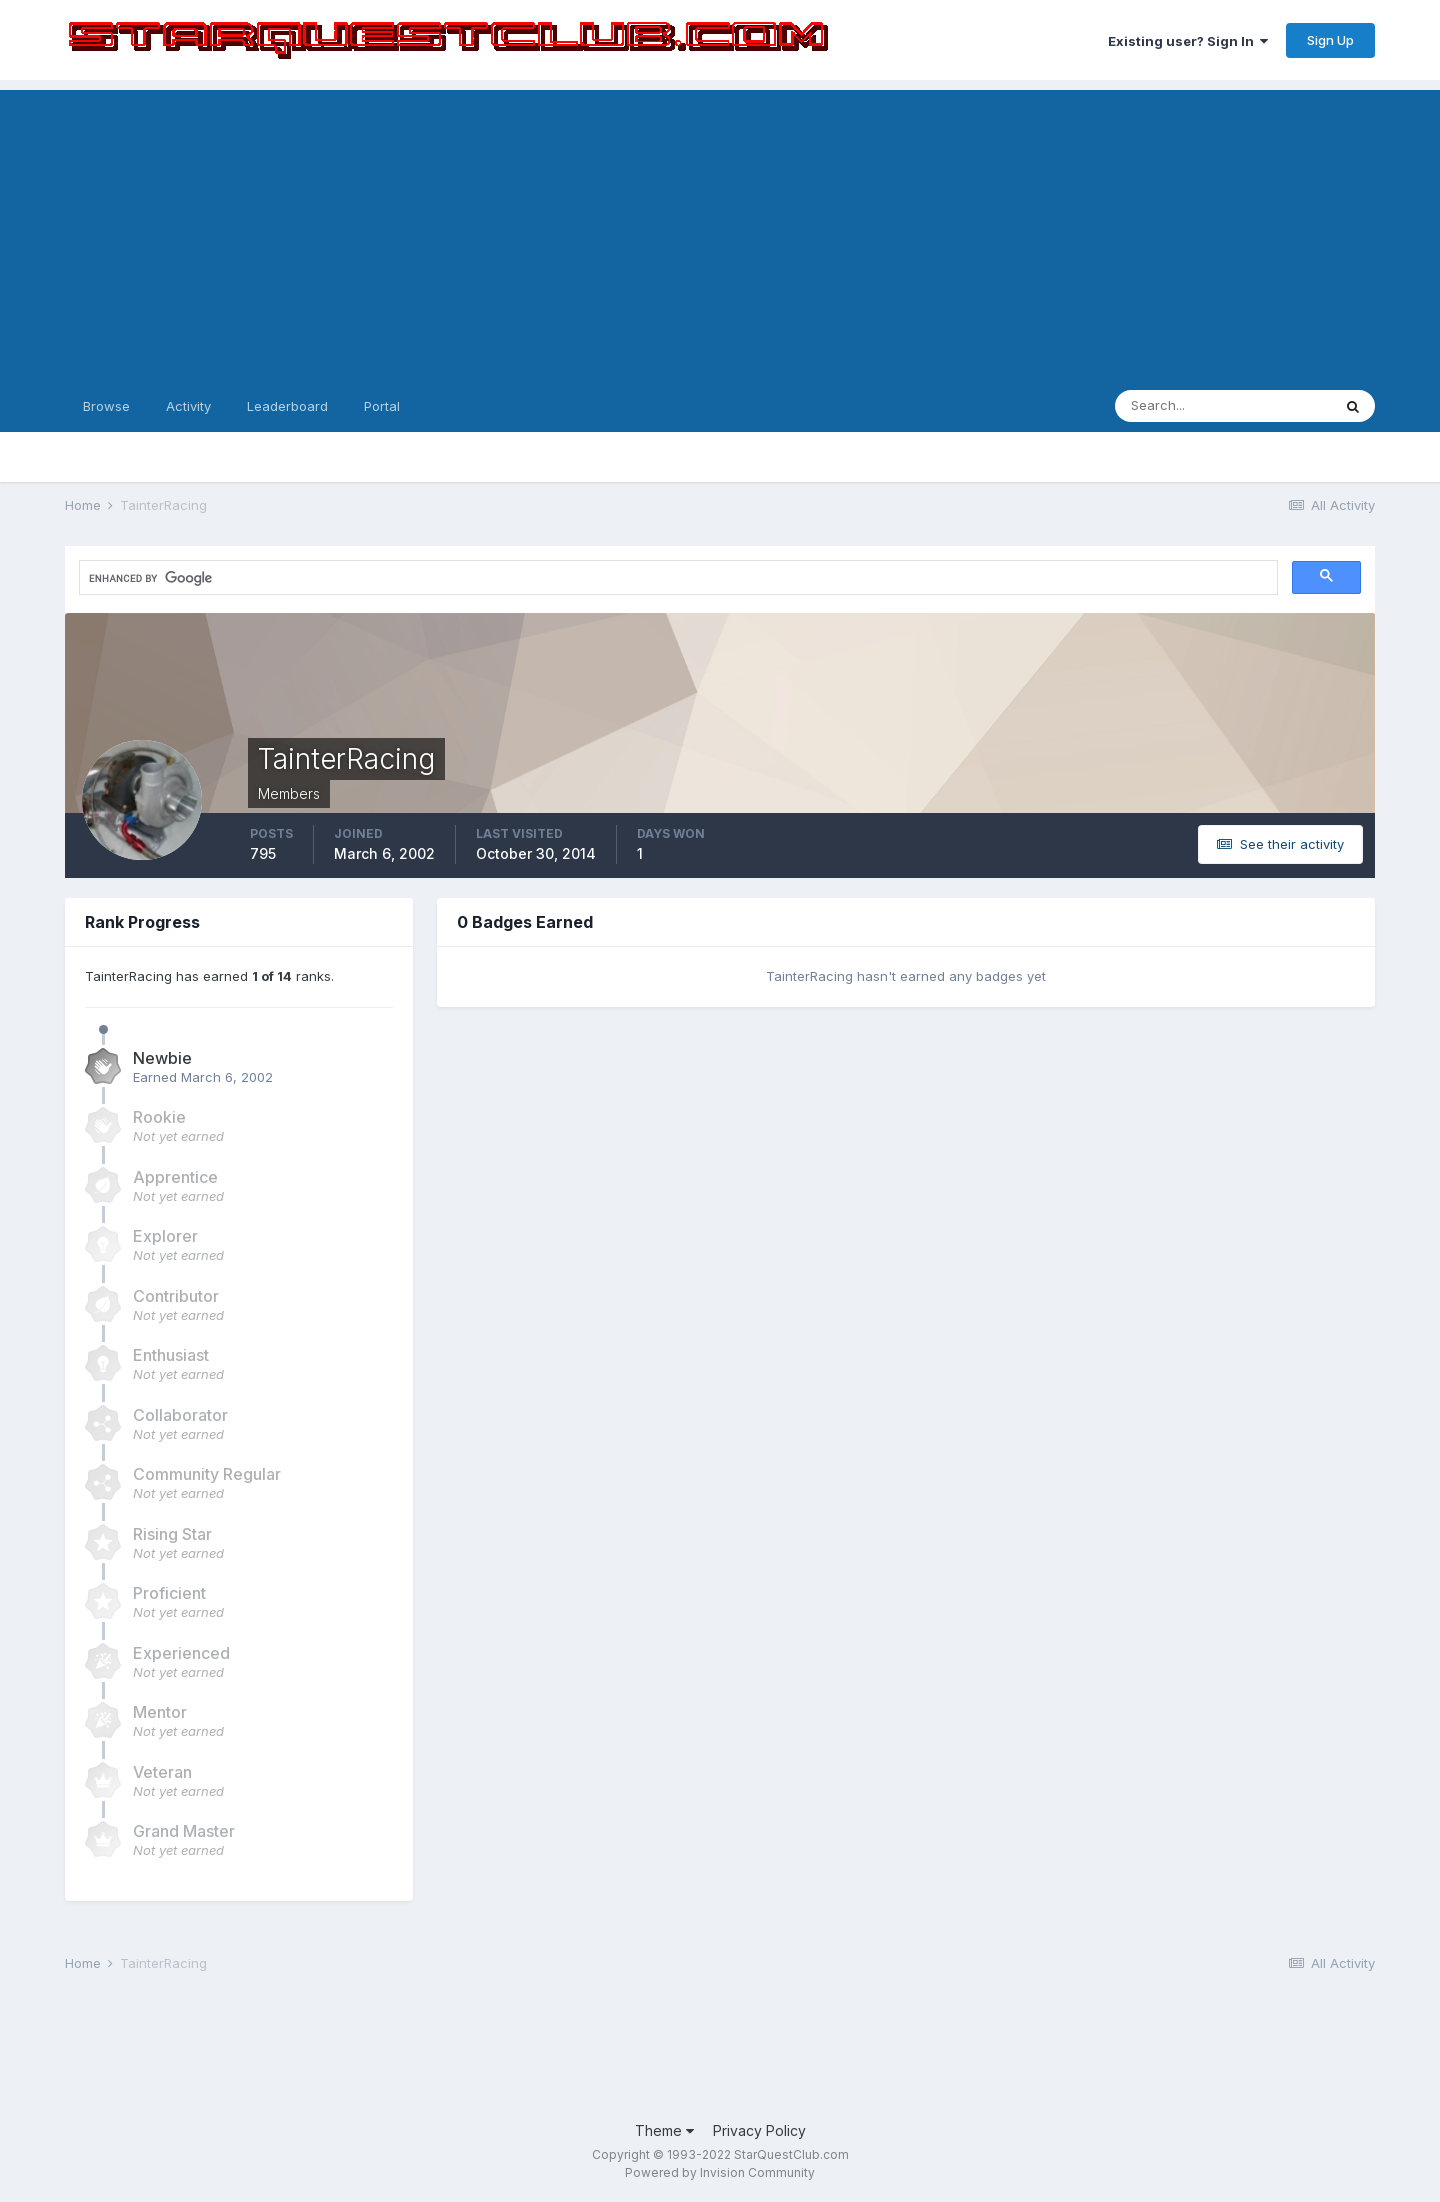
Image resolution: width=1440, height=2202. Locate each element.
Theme (664, 2130)
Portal (382, 406)
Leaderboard (287, 406)
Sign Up (1330, 40)
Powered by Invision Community (720, 2172)
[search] (264, 578)
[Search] (1223, 406)
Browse (106, 406)
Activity (188, 406)
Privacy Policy (759, 2130)
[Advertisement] (720, 230)
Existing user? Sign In (1188, 41)
